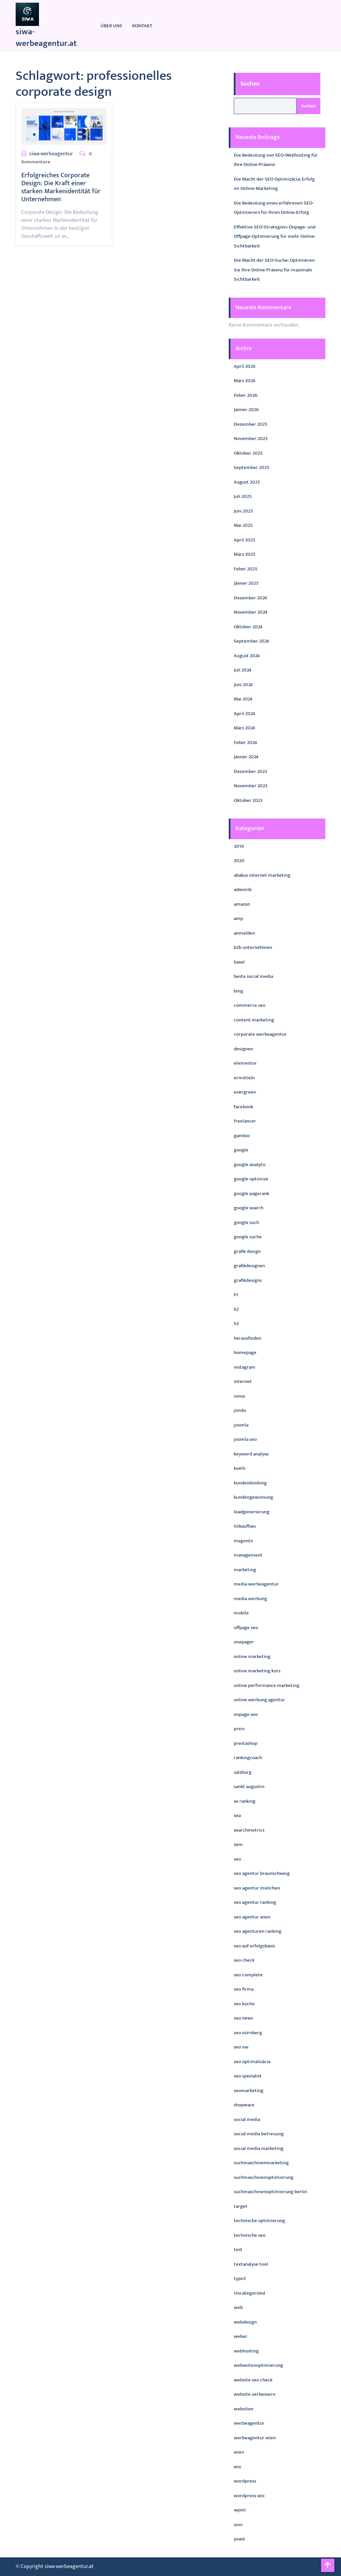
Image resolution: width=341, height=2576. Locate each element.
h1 (236, 1294)
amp (238, 918)
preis (239, 1729)
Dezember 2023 (250, 771)
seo (237, 1859)
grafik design (247, 1251)
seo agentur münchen (257, 1888)
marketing (245, 1570)
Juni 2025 (243, 511)
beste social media (253, 976)
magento (243, 1541)
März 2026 (244, 381)
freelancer (245, 1121)
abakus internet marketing (262, 875)
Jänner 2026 (246, 409)
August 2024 (247, 656)
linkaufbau (245, 1526)
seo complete (248, 1975)
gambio (242, 1136)
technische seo (249, 2235)
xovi (238, 2524)
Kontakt (142, 26)
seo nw (241, 2047)
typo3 (240, 2278)
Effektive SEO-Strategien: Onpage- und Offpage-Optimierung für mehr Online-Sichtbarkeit (275, 236)
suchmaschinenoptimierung (263, 2177)
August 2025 (247, 482)
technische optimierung (259, 2220)
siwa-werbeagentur (51, 153)
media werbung (250, 1598)
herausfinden (247, 1338)
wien (239, 2452)
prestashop (245, 1743)
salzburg (242, 1772)
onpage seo (246, 1714)
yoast (239, 2539)
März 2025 (244, 554)
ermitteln (244, 1078)
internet (243, 1381)
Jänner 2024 (246, 757)
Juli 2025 (243, 496)
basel (239, 962)
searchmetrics (249, 1830)
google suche (248, 1237)
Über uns (111, 26)
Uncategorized (249, 2293)
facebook (243, 1107)
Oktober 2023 (248, 800)
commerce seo (249, 1005)
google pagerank (251, 1193)
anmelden (244, 933)
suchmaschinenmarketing (261, 2163)
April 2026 (244, 366)
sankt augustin (249, 1786)
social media (247, 2119)
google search (248, 1208)
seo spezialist (248, 2076)
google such (246, 1222)
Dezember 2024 (250, 598)
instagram (244, 1367)
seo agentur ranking (255, 1902)
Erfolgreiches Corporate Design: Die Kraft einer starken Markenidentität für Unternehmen (61, 187)
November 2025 (251, 438)
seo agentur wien (252, 1917)
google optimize (251, 1179)
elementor (245, 1063)
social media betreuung (259, 2134)
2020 (239, 860)
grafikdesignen (249, 1266)
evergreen (245, 1092)
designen (243, 1049)
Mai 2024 (243, 699)
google (241, 1150)
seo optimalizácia (252, 2061)
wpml (240, 2510)
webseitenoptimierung (258, 2365)
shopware (244, 2105)
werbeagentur (249, 2423)
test (238, 2249)
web (238, 2307)
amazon (242, 904)
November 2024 (250, 612)
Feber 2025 (245, 569)
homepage (245, 1352)
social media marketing (258, 2148)
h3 (236, 1323)
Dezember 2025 (250, 424)
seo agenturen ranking (257, 1931)
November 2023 (250, 786)
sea (237, 1815)
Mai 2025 (243, 525)
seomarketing (248, 2090)
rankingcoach (248, 1757)
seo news (243, 2018)
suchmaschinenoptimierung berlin (270, 2192)
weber (240, 2336)
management (248, 1555)
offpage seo (246, 1627)
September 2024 (251, 641)
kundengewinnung (253, 1497)
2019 (239, 846)
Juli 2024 (242, 670)
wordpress (245, 2481)
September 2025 (251, 467)
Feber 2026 (245, 395)
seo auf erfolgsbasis (254, 1946)
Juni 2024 (243, 685)
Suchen (249, 84)
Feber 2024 (245, 742)
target (240, 2206)
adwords (243, 889)
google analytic (250, 1164)
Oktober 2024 (248, 627)
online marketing (252, 1656)
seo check (244, 1960)
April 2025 (244, 540)
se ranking (244, 1801)
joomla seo (245, 1439)
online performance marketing (266, 1685)
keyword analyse (251, 1454)
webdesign (245, 2322)
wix (237, 2467)
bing (238, 991)
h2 (236, 1309)
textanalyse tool (251, 2264)
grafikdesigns (248, 1280)
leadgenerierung (251, 1512)
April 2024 (244, 713)
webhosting (246, 2351)
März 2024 (244, 728)
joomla (241, 1425)
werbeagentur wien (255, 2438)
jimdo (240, 1410)
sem (238, 1844)
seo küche (244, 2004)
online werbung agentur (259, 1700)
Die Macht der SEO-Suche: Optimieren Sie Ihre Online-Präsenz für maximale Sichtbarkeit (274, 269)
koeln (239, 1468)
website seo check (253, 2380)
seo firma (243, 1989)
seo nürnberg (248, 2033)
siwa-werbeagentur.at (46, 37)
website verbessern (254, 2394)
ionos (239, 1396)
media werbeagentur (256, 1584)
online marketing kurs (257, 1671)
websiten (243, 2409)
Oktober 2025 (248, 453)
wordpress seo (249, 2496)
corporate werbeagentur (260, 1034)
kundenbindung (250, 1483)
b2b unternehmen (253, 947)
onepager (244, 1642)
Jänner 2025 (246, 583)
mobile (241, 1613)
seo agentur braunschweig (262, 1873)
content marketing (254, 1020)
